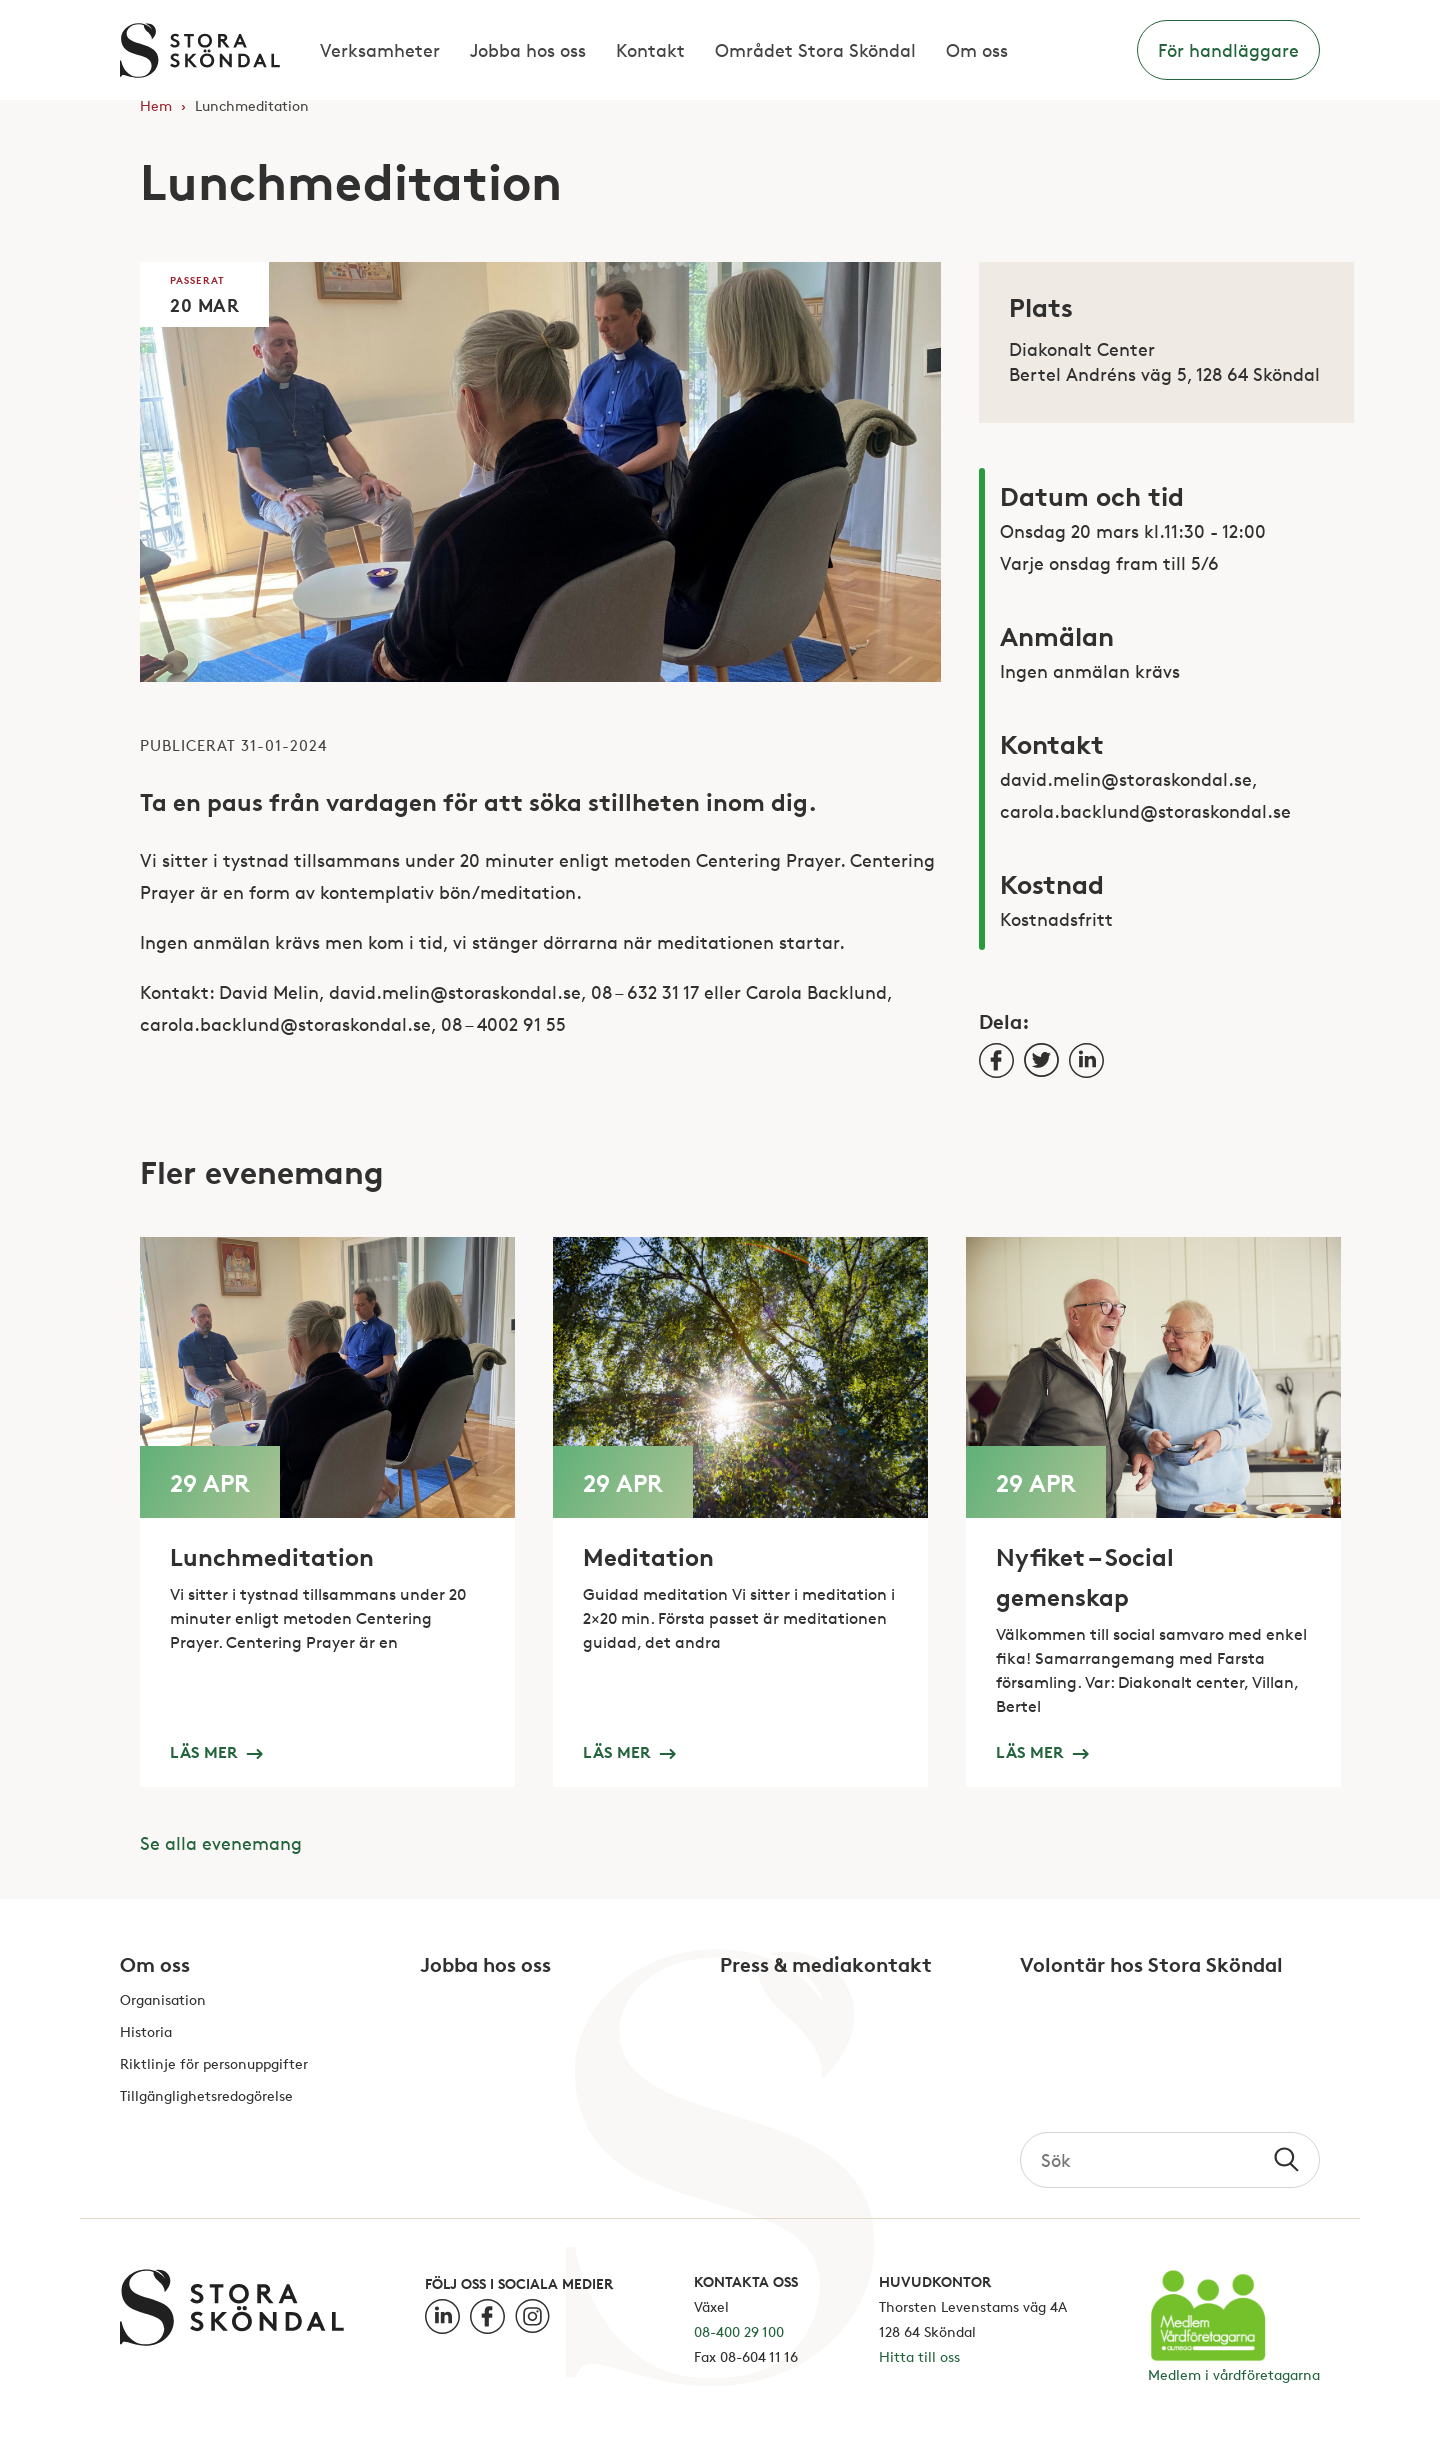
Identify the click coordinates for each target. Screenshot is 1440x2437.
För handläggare (1228, 50)
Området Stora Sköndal (815, 50)
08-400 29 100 (739, 2331)
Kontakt (650, 50)
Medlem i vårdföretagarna (1234, 2374)
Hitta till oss (919, 2356)
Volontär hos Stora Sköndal (1151, 1966)
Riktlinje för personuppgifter (214, 2064)
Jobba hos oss (528, 50)
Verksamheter (380, 50)
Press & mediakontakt (826, 1966)
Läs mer (216, 1751)
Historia (146, 2032)
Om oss (977, 50)
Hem (156, 105)
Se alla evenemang (221, 1843)
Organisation (163, 2000)
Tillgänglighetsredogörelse (206, 2096)
